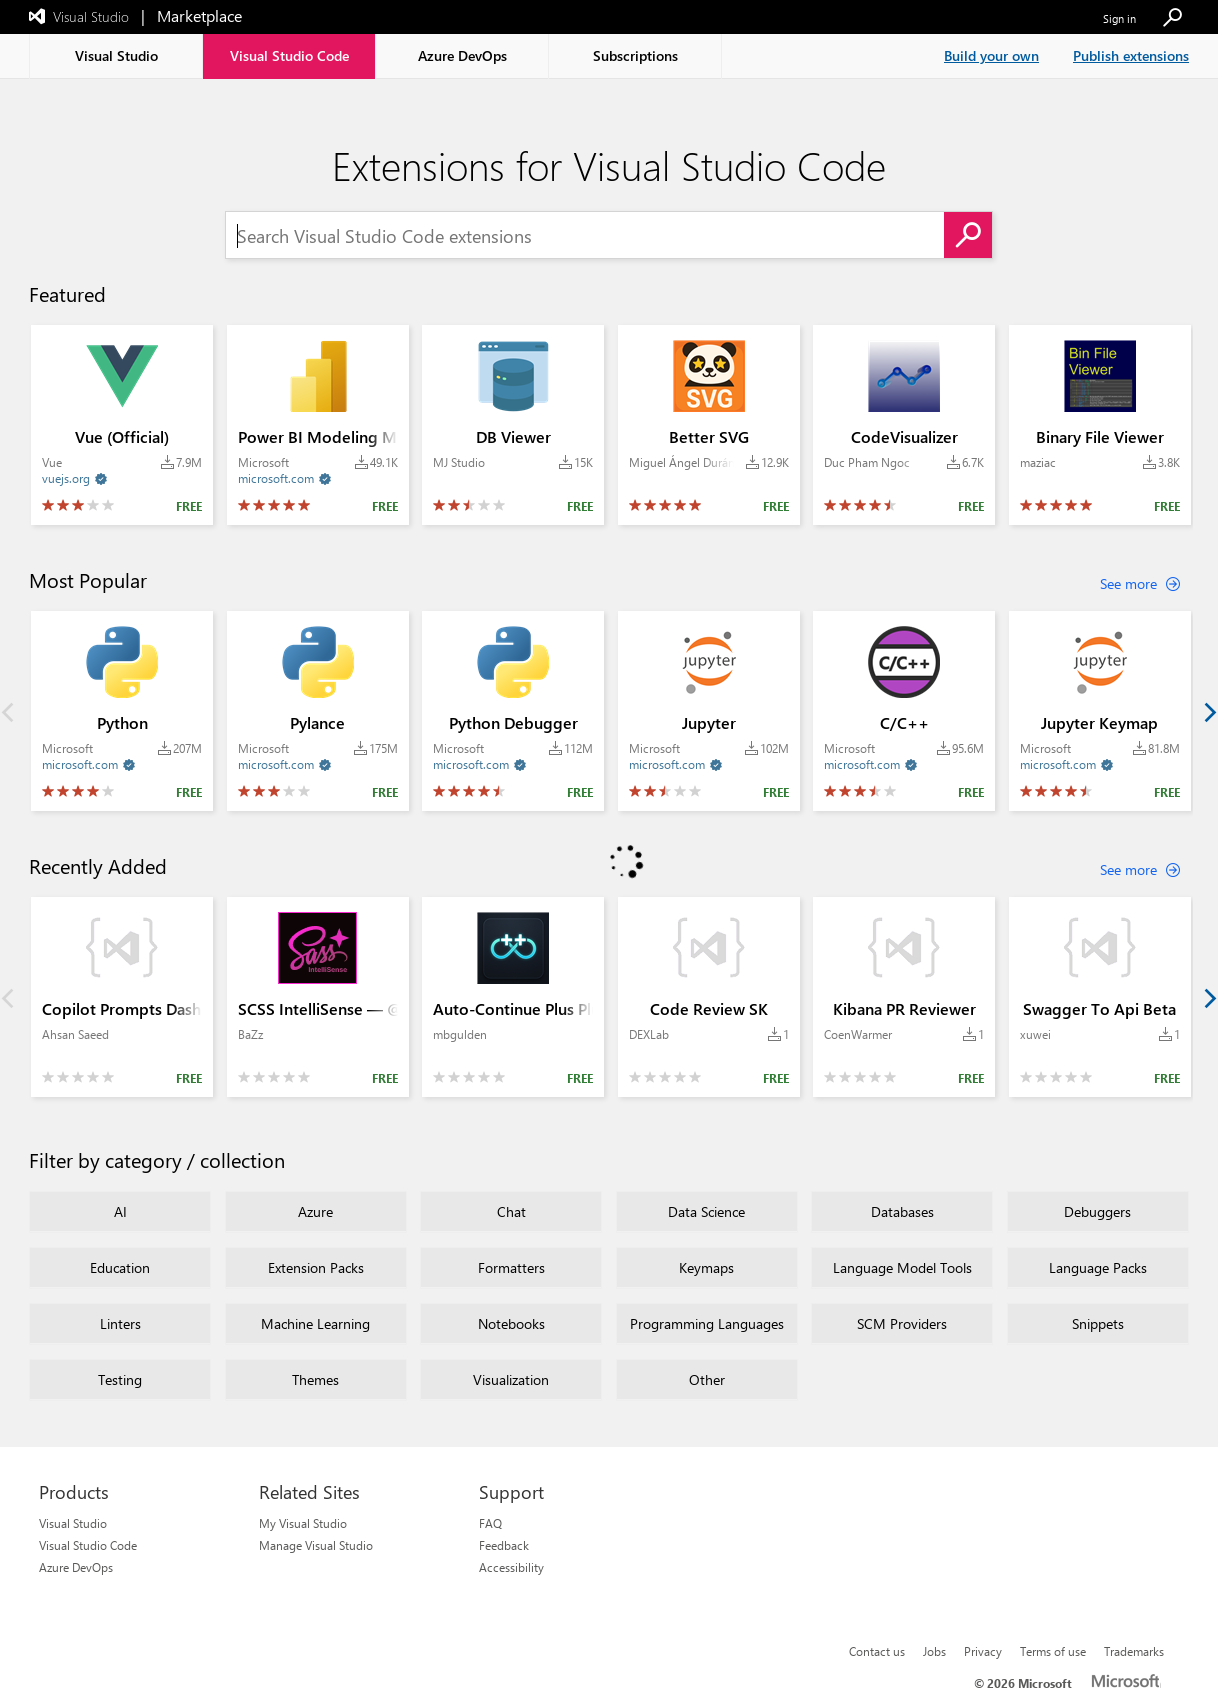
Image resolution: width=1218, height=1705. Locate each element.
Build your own (991, 55)
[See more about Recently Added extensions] (1140, 870)
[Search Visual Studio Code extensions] (585, 236)
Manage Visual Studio (316, 1545)
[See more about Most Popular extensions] (1140, 584)
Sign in (1119, 18)
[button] (1172, 18)
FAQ (490, 1523)
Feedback (504, 1545)
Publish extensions (1131, 55)
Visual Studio (73, 1523)
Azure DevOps (76, 1567)
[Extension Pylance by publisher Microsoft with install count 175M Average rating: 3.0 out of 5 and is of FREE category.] (318, 711)
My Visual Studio (303, 1523)
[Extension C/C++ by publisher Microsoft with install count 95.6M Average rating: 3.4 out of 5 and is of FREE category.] (904, 711)
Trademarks (1134, 1651)
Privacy (983, 1651)
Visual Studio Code (88, 1545)
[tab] (116, 56)
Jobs (934, 1651)
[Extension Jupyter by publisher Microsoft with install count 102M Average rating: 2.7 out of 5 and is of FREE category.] (709, 711)
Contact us (877, 1651)
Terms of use (1053, 1651)
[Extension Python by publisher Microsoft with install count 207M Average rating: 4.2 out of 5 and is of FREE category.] (122, 711)
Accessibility (511, 1567)
